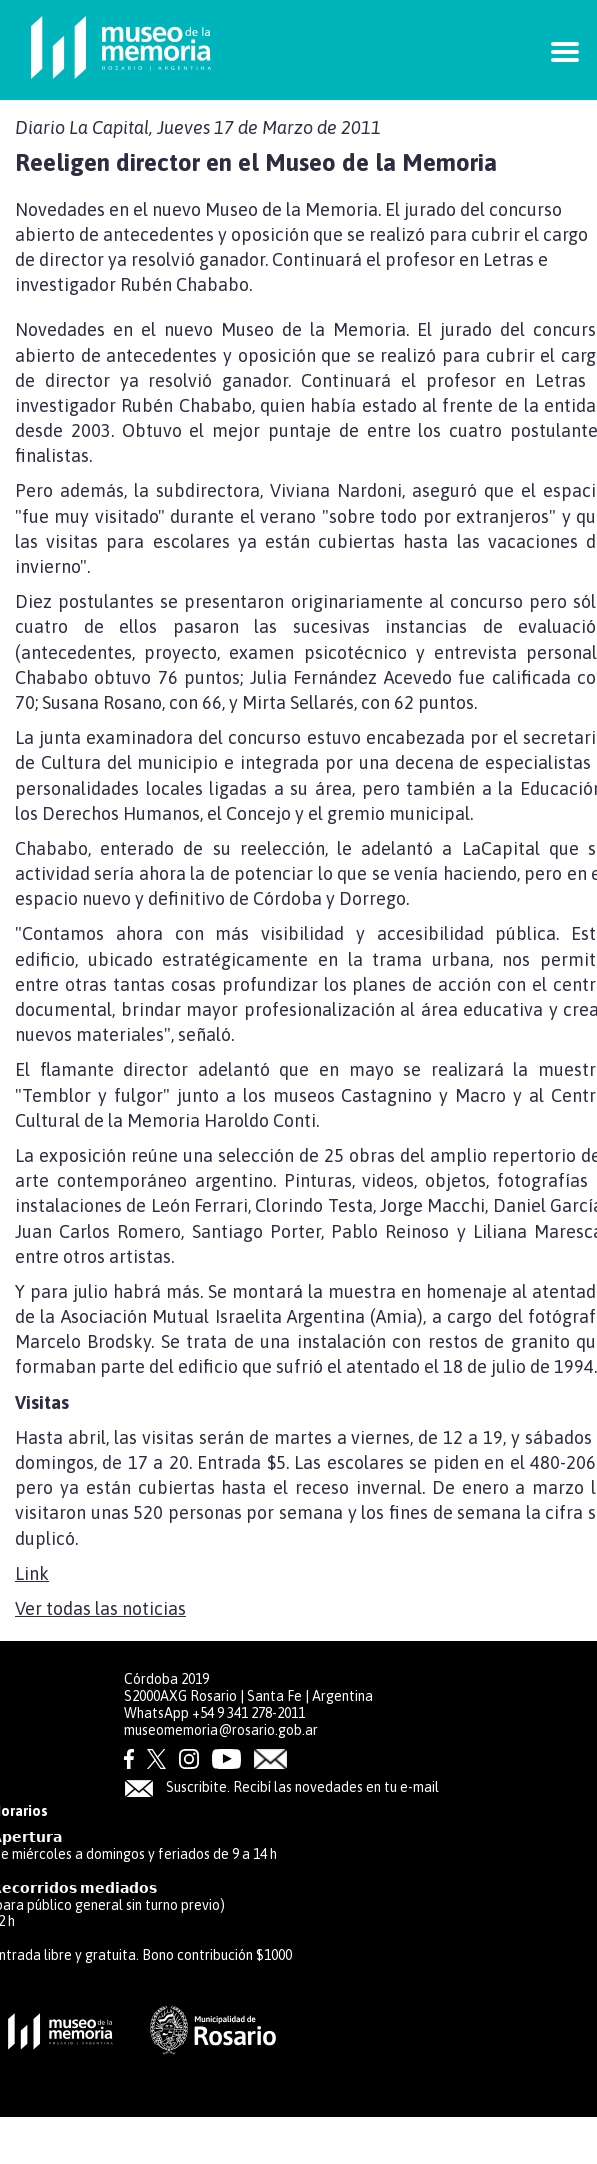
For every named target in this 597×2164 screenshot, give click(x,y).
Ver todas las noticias (100, 1608)
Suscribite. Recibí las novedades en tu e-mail (281, 1787)
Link (32, 1573)
